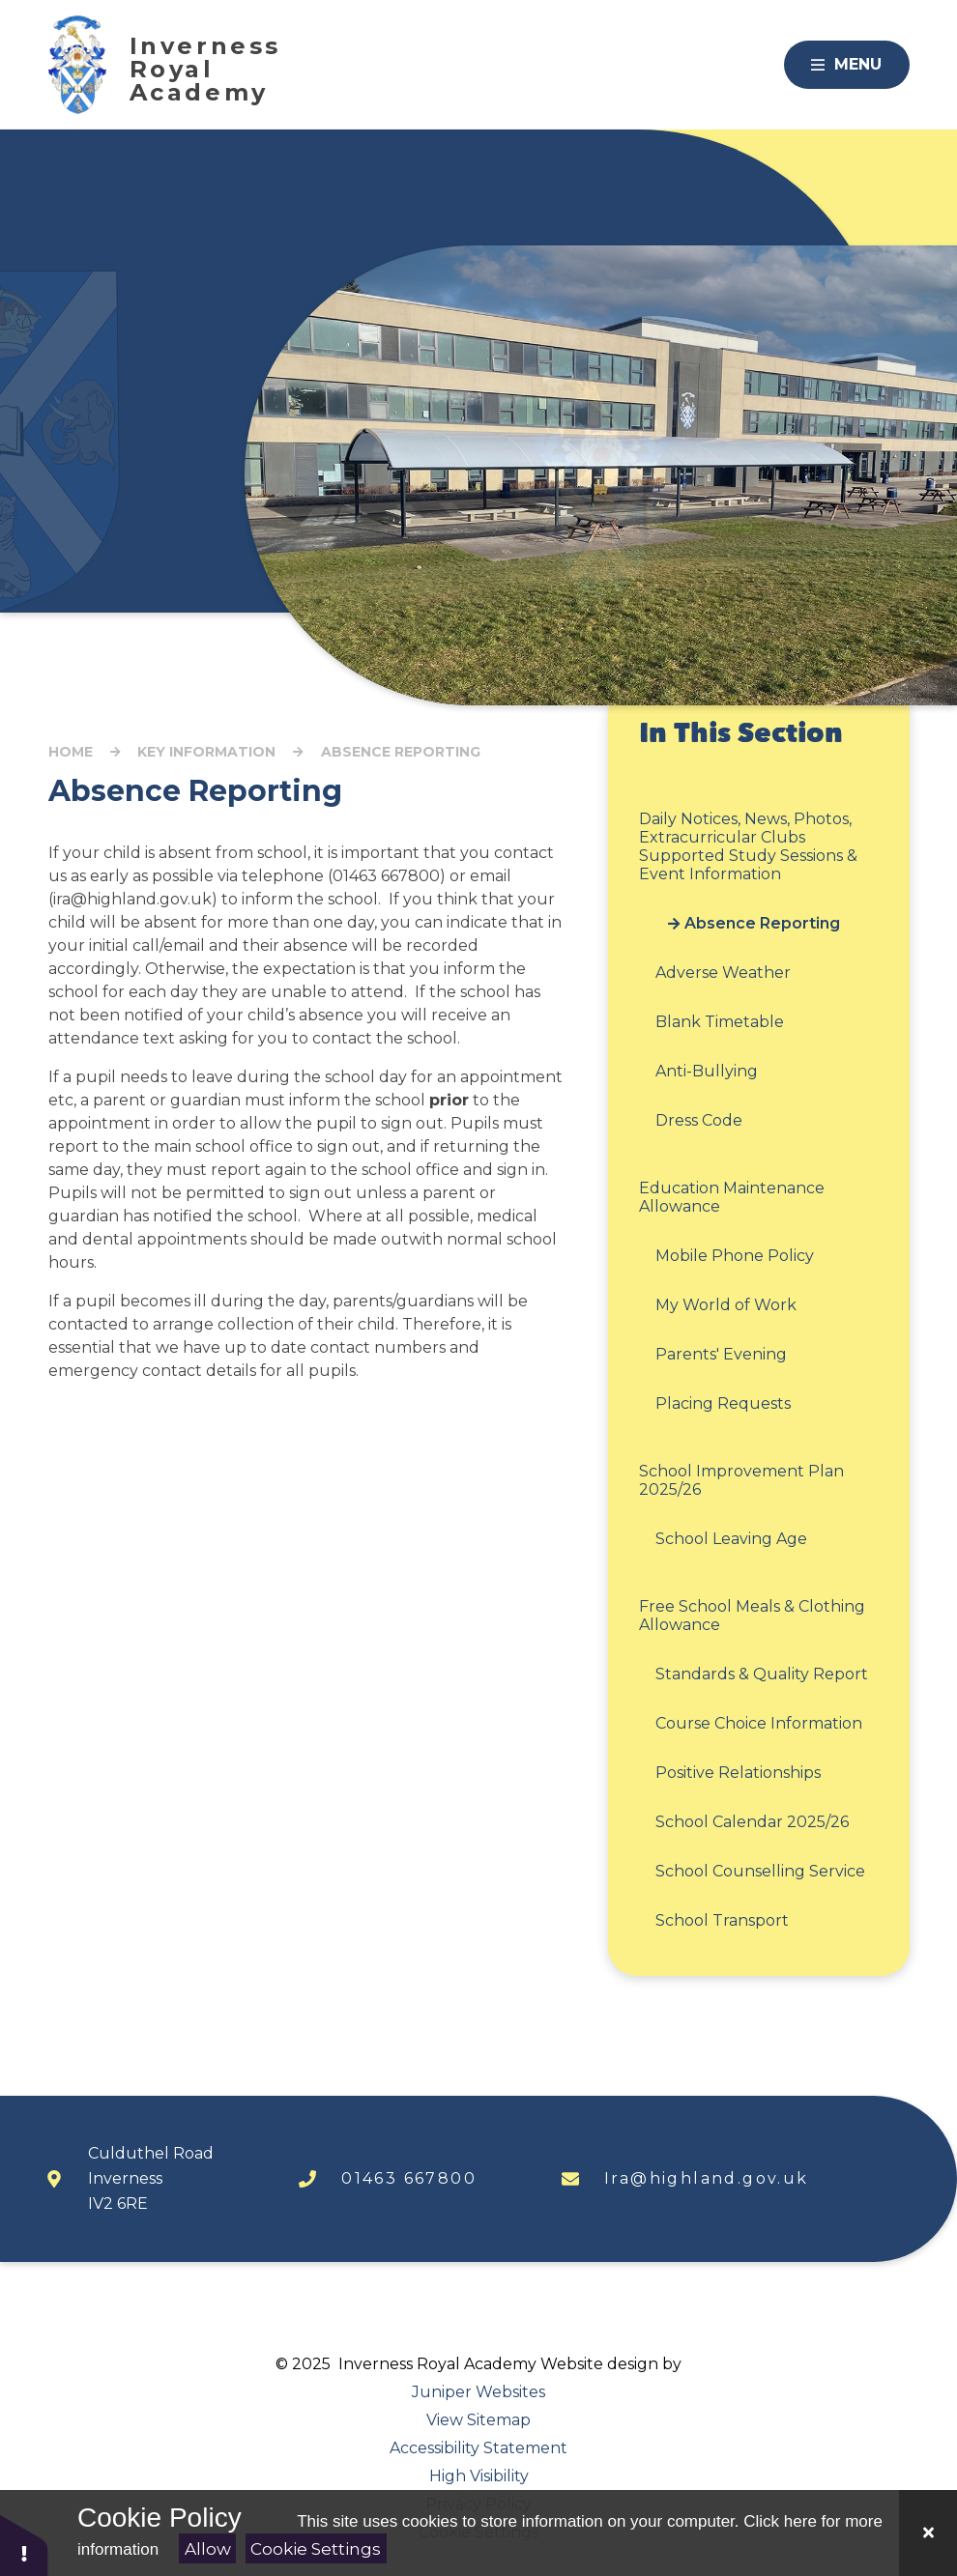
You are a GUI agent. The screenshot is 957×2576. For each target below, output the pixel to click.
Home (70, 751)
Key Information (206, 751)
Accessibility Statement (478, 2448)
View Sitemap (478, 2420)
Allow (208, 2549)
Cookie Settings (315, 2549)
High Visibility (479, 2476)
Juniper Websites (478, 2392)
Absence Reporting (400, 751)
